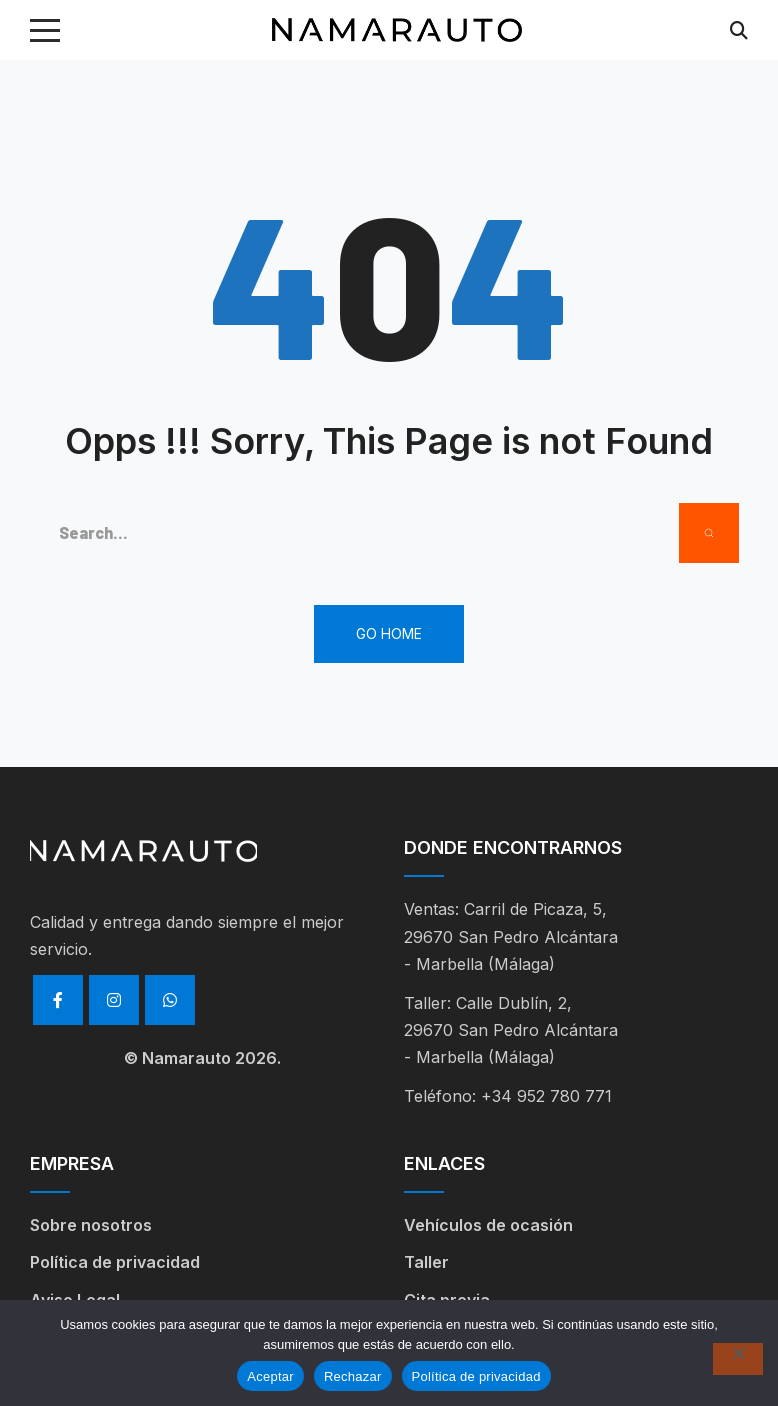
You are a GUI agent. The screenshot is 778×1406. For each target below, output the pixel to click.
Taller (426, 1262)
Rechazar (353, 1376)
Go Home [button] (389, 633)
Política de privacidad (115, 1262)
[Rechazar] (738, 1359)
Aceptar (270, 1376)
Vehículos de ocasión (488, 1225)
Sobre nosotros (91, 1225)
